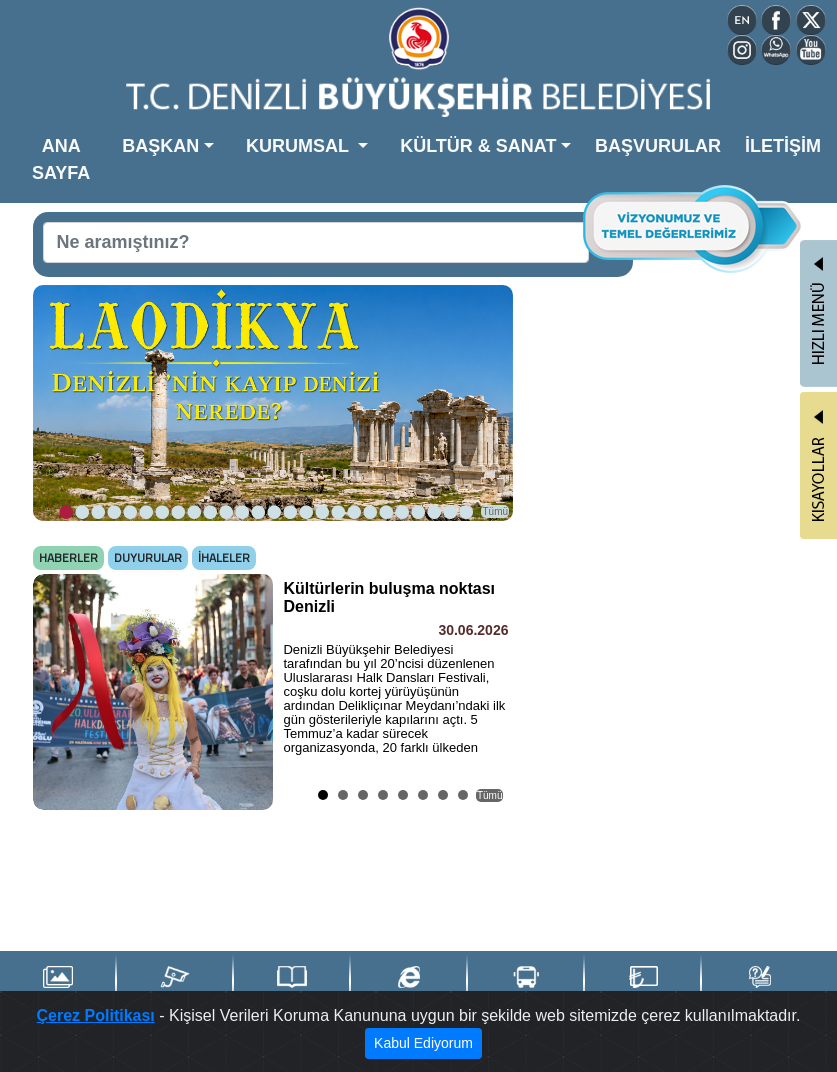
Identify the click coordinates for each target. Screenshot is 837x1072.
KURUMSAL (300, 146)
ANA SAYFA (61, 159)
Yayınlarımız (292, 987)
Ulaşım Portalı (525, 987)
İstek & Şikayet (759, 987)
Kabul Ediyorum (423, 1043)
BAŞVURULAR (658, 146)
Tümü (495, 511)
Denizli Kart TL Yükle (643, 988)
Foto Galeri (57, 987)
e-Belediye (409, 987)
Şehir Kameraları (174, 987)
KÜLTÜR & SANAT (478, 146)
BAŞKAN (160, 146)
